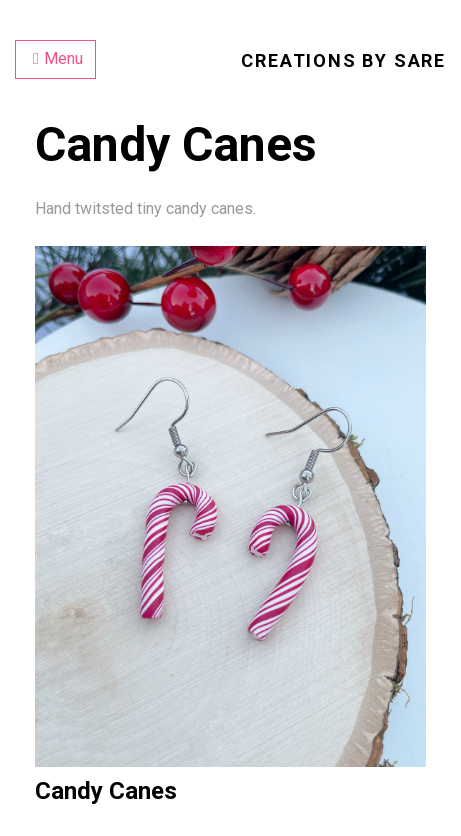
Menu (58, 58)
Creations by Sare (343, 60)
